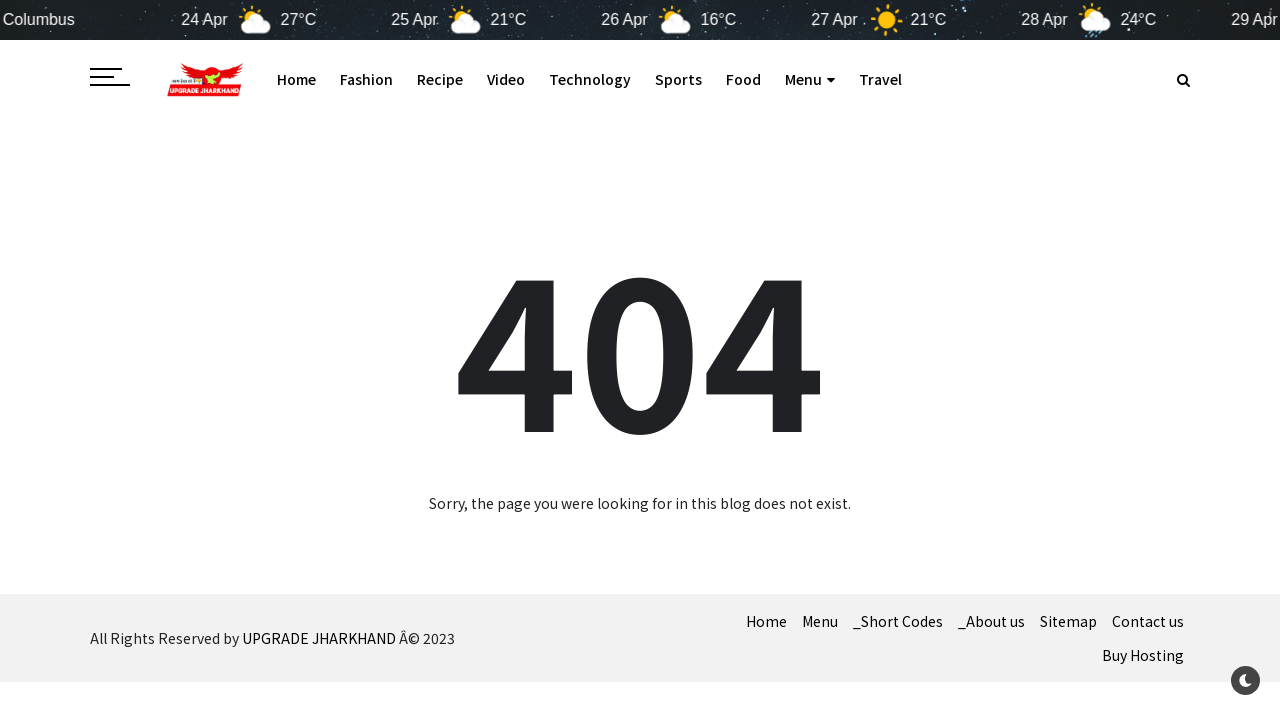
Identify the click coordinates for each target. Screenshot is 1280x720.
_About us (991, 621)
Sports (678, 79)
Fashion (366, 79)
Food (743, 79)
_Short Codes (898, 621)
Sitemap (1068, 621)
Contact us (1148, 621)
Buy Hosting (1143, 655)
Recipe (440, 79)
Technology (590, 79)
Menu (810, 79)
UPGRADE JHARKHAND (319, 638)
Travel (880, 79)
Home (296, 79)
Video (506, 79)
